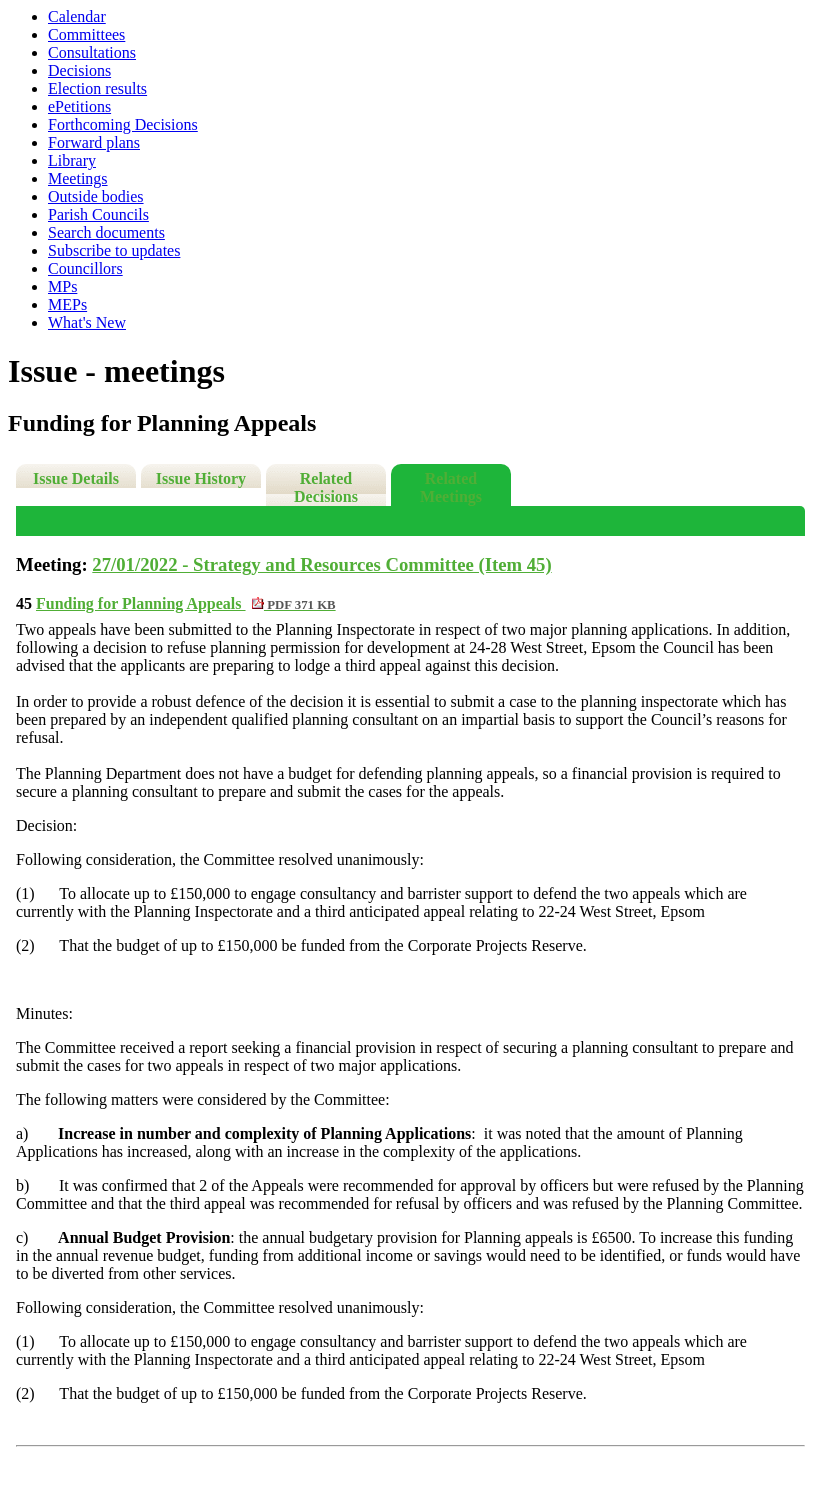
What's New (87, 322)
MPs (62, 286)
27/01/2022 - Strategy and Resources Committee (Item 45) (321, 564)
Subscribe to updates (114, 250)
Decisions (79, 70)
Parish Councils (98, 214)
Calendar (77, 16)
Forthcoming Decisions (123, 124)
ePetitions (79, 106)
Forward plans (94, 142)
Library (72, 160)
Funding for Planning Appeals (186, 603)
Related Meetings (451, 487)
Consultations (92, 52)
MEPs (67, 304)
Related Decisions (326, 487)
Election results (97, 88)
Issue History (201, 478)
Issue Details (76, 478)
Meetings (78, 178)
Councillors (85, 268)
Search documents (106, 232)
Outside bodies (96, 196)
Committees (86, 34)
